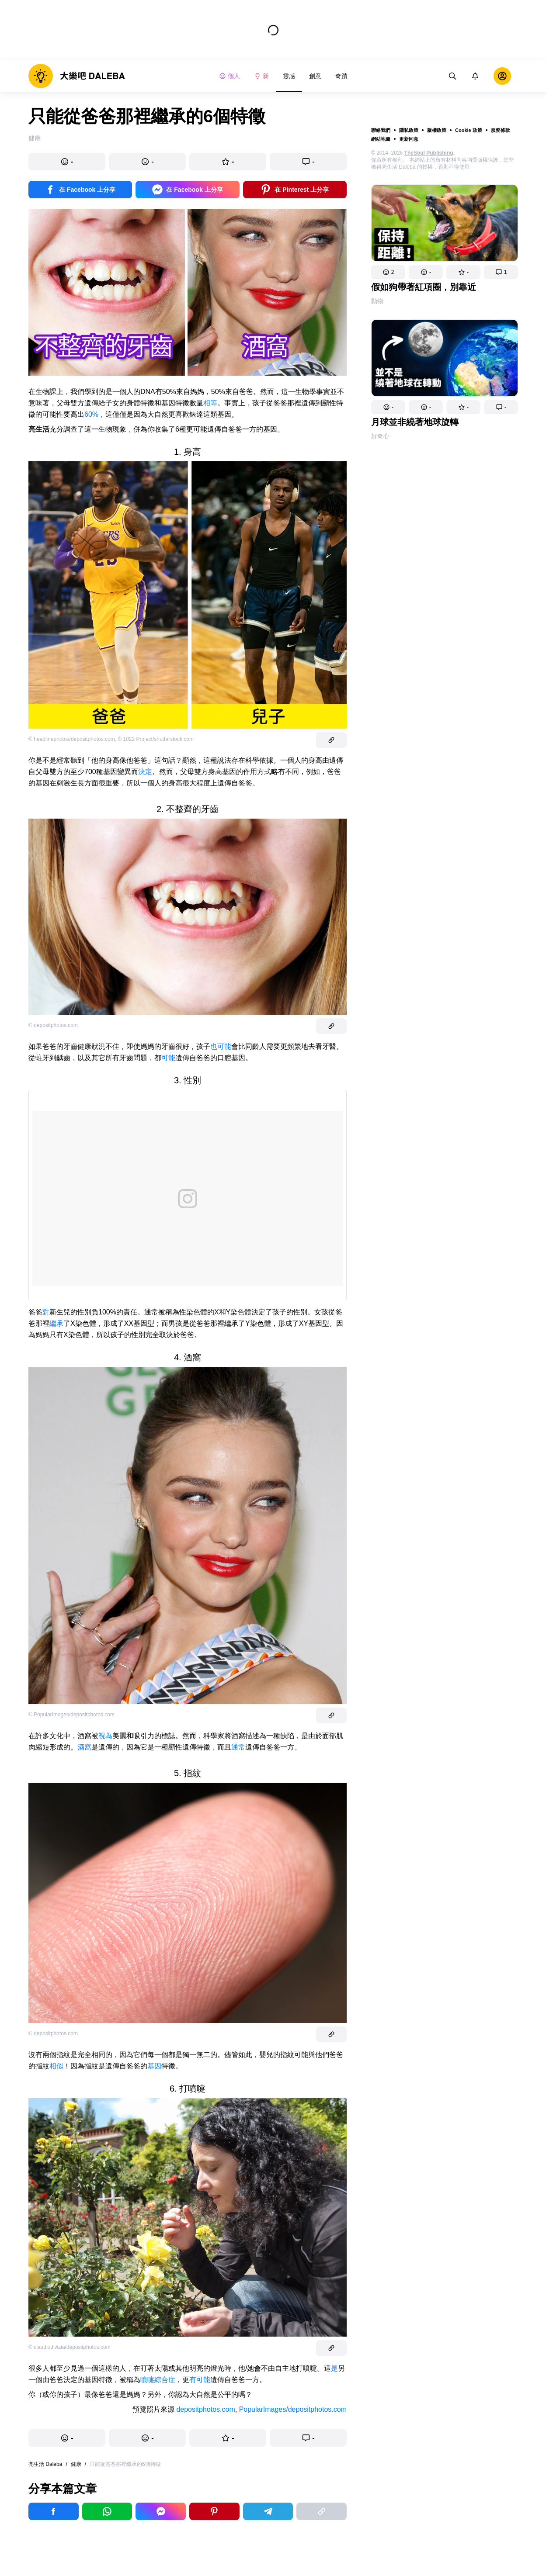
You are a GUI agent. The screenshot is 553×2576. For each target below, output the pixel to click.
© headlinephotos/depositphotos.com (71, 739)
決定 (145, 771)
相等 (210, 403)
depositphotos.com (205, 2409)
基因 (154, 2066)
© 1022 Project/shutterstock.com (156, 739)
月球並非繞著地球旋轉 (415, 422)
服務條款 (500, 130)
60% (91, 414)
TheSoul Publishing (428, 153)
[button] (388, 272)
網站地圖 (380, 139)
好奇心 (380, 435)
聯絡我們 (380, 130)
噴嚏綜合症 (157, 2379)
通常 (238, 1747)
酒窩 (84, 1747)
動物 (377, 300)
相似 (56, 2066)
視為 (105, 1735)
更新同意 (408, 139)
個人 (229, 76)
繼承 (56, 1323)
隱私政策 (408, 130)
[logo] (76, 76)
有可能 (199, 2379)
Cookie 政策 (468, 130)
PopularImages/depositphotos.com (293, 2409)
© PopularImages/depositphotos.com (71, 1715)
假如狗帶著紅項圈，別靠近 (423, 287)
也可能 (220, 1046)
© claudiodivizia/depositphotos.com (69, 2347)
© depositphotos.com (53, 1025)
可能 (168, 1058)
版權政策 (436, 130)
